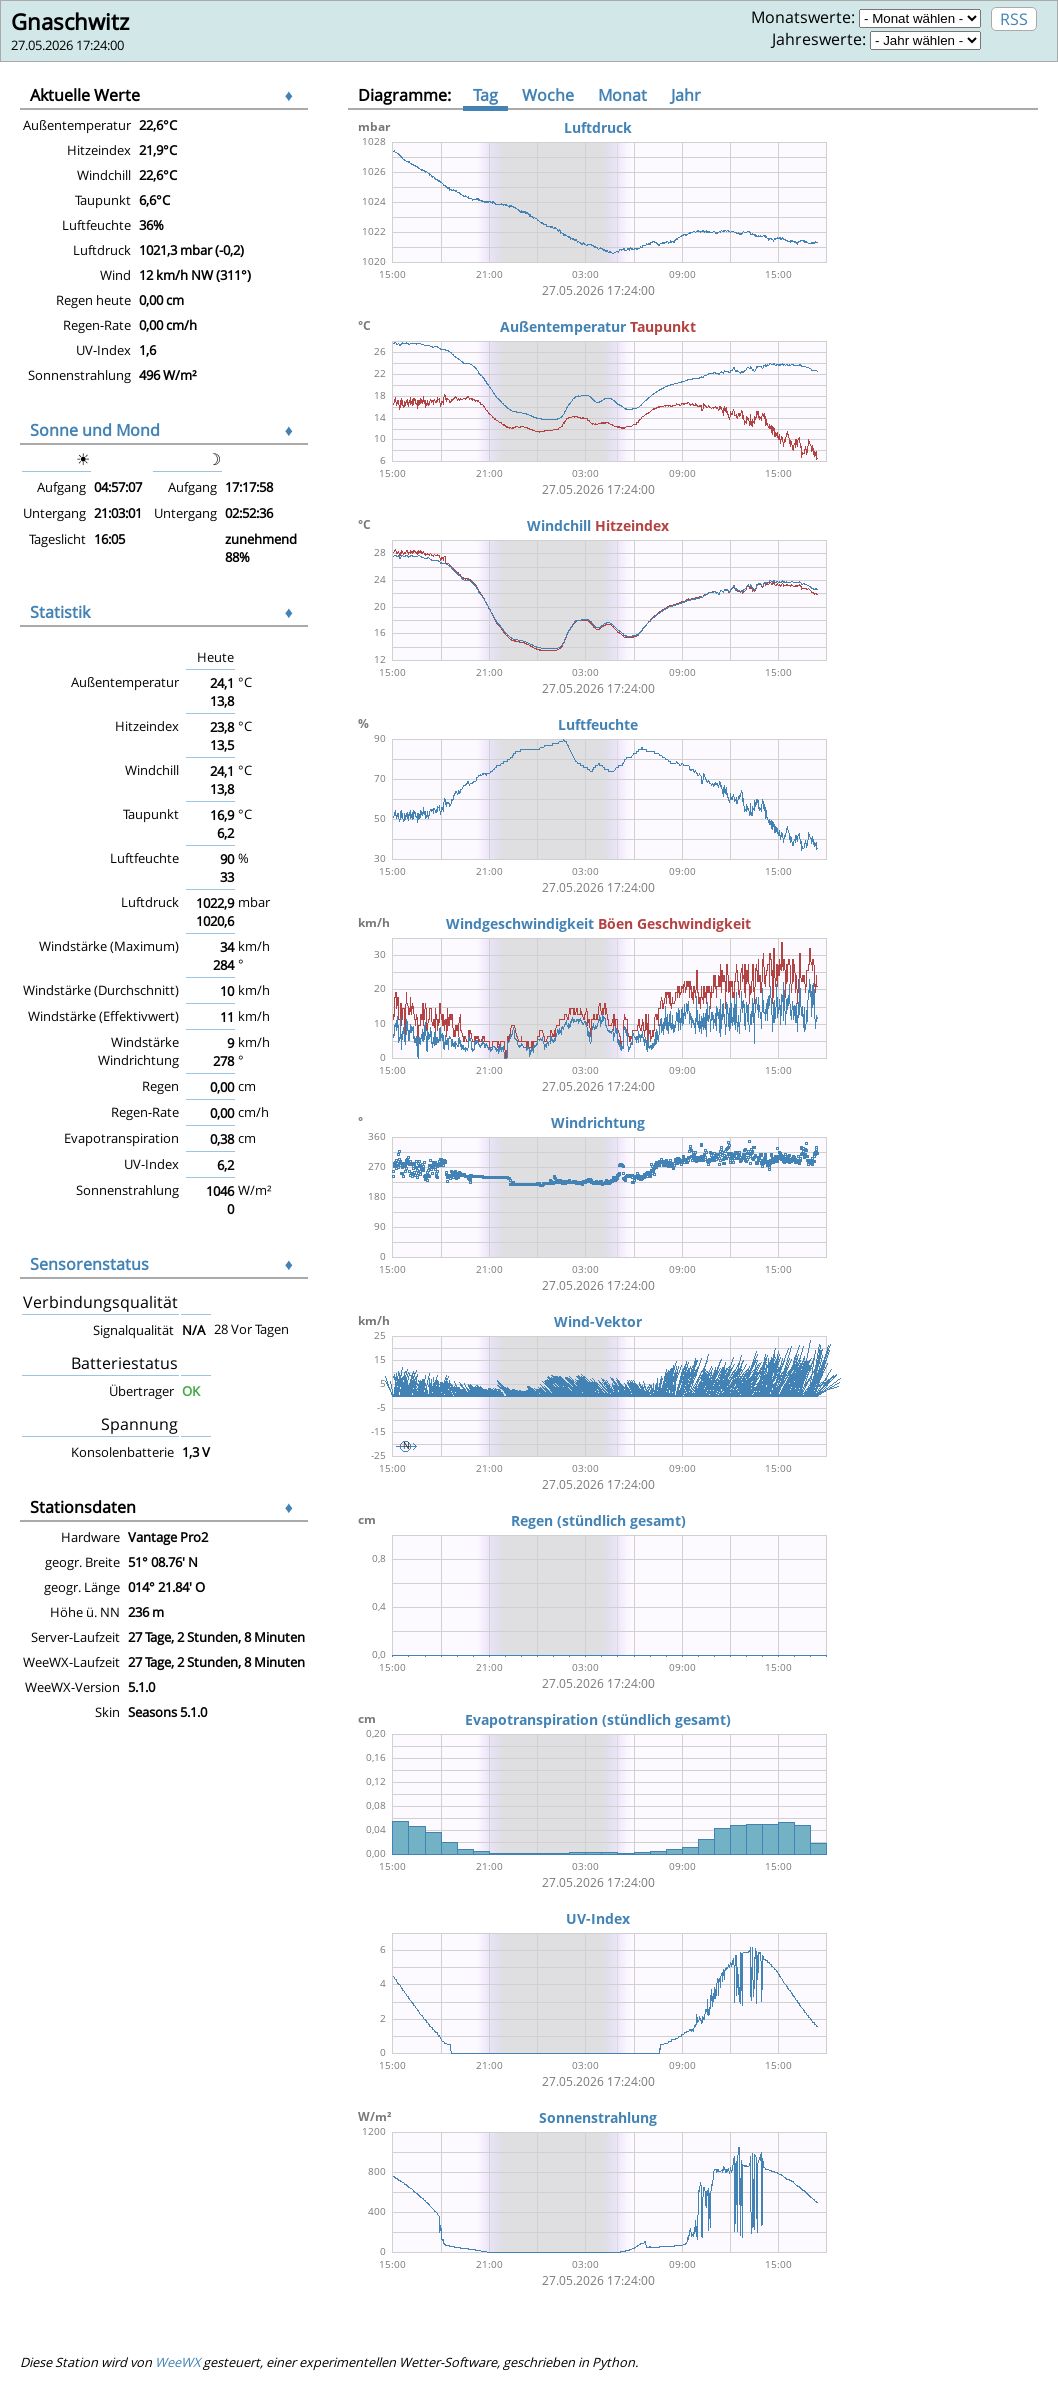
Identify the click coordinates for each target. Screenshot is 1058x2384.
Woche (548, 95)
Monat (622, 95)
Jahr (686, 95)
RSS (1014, 19)
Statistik (60, 612)
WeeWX (177, 2362)
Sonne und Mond (95, 430)
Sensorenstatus (89, 1264)
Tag (485, 95)
